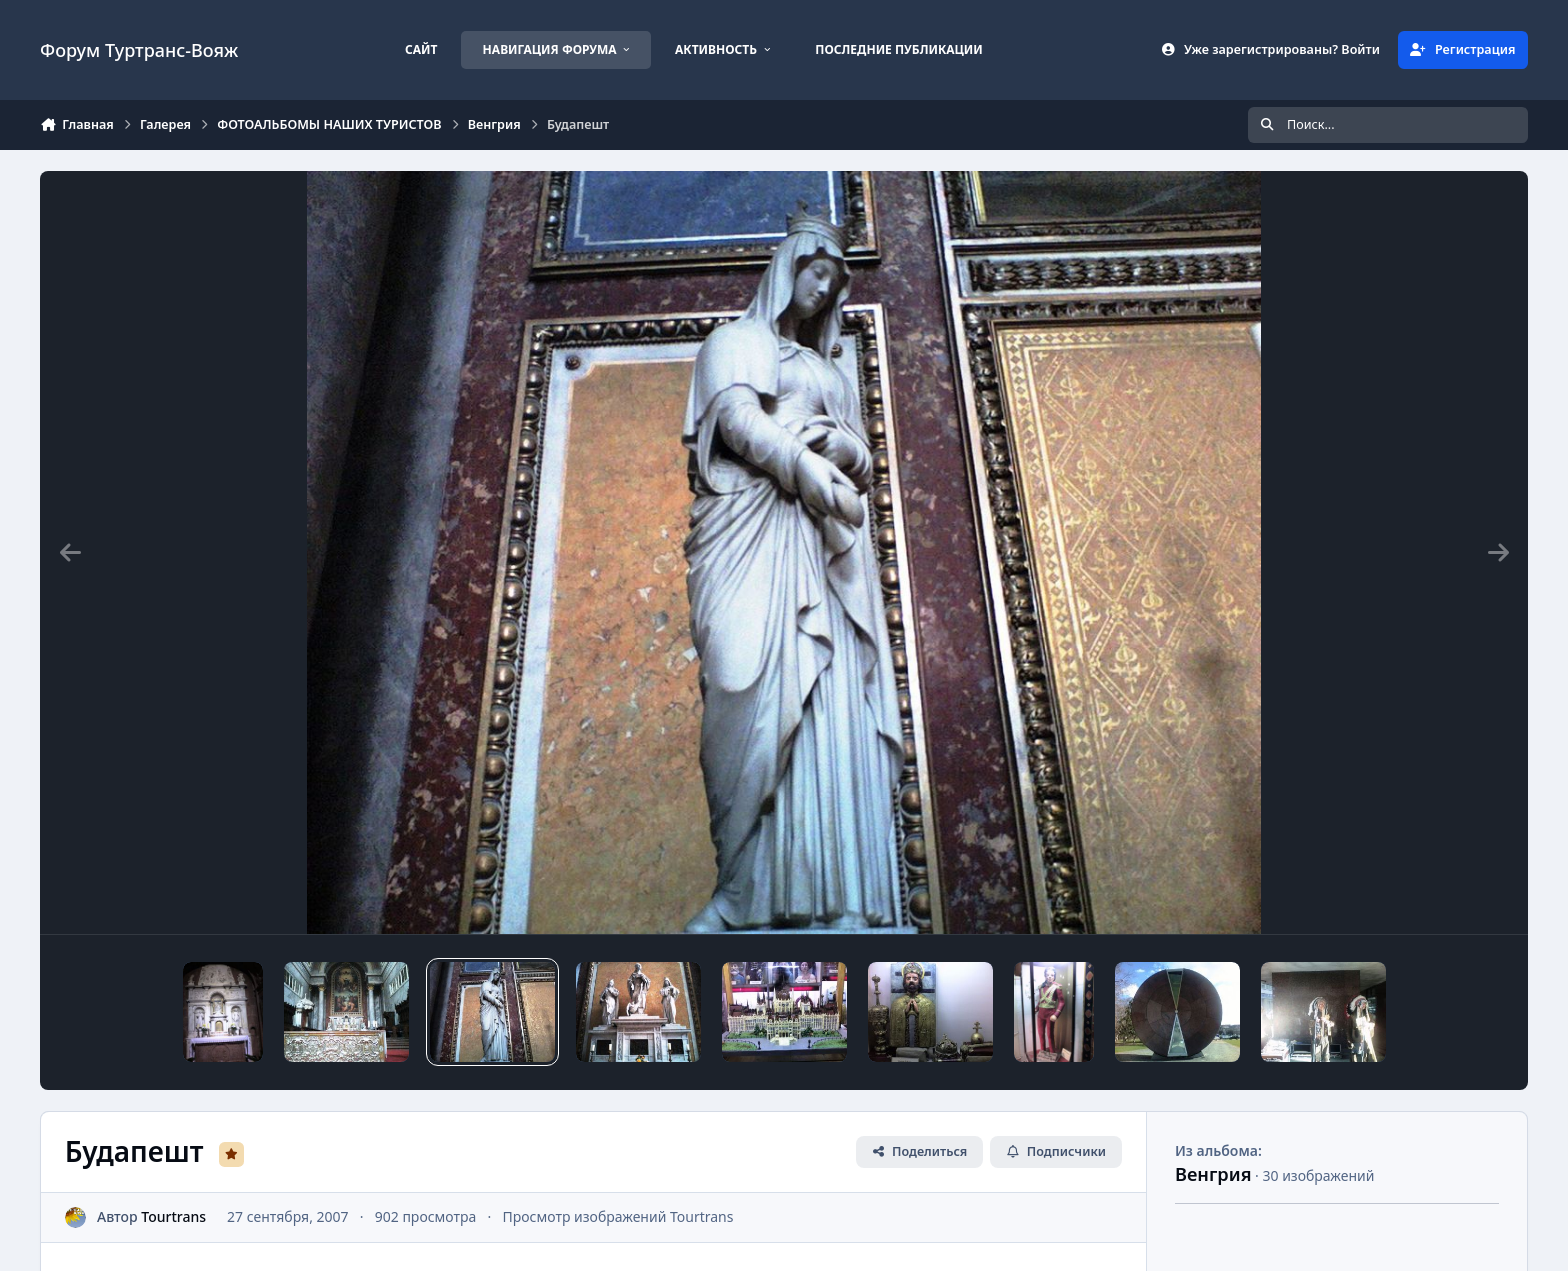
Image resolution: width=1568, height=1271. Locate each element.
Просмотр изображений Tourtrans (617, 1216)
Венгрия (1213, 1174)
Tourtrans (173, 1216)
